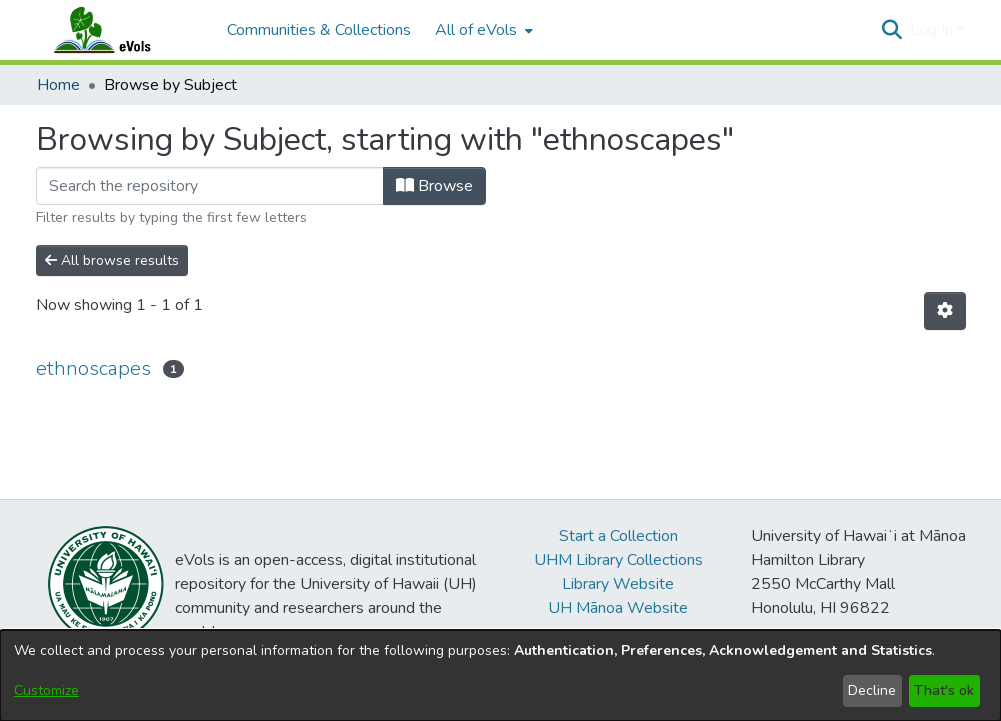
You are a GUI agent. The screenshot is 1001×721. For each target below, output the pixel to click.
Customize (46, 690)
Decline (872, 690)
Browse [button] (434, 186)
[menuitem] (482, 30)
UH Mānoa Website (618, 608)
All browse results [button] (112, 260)
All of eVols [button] (476, 30)
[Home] (122, 30)
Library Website (618, 584)
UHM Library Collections (618, 560)
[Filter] (210, 186)
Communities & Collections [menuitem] (319, 30)
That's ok (944, 690)
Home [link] (58, 85)
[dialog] (500, 675)
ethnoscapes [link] (93, 368)
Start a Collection (618, 536)
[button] (892, 30)
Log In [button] (933, 30)
